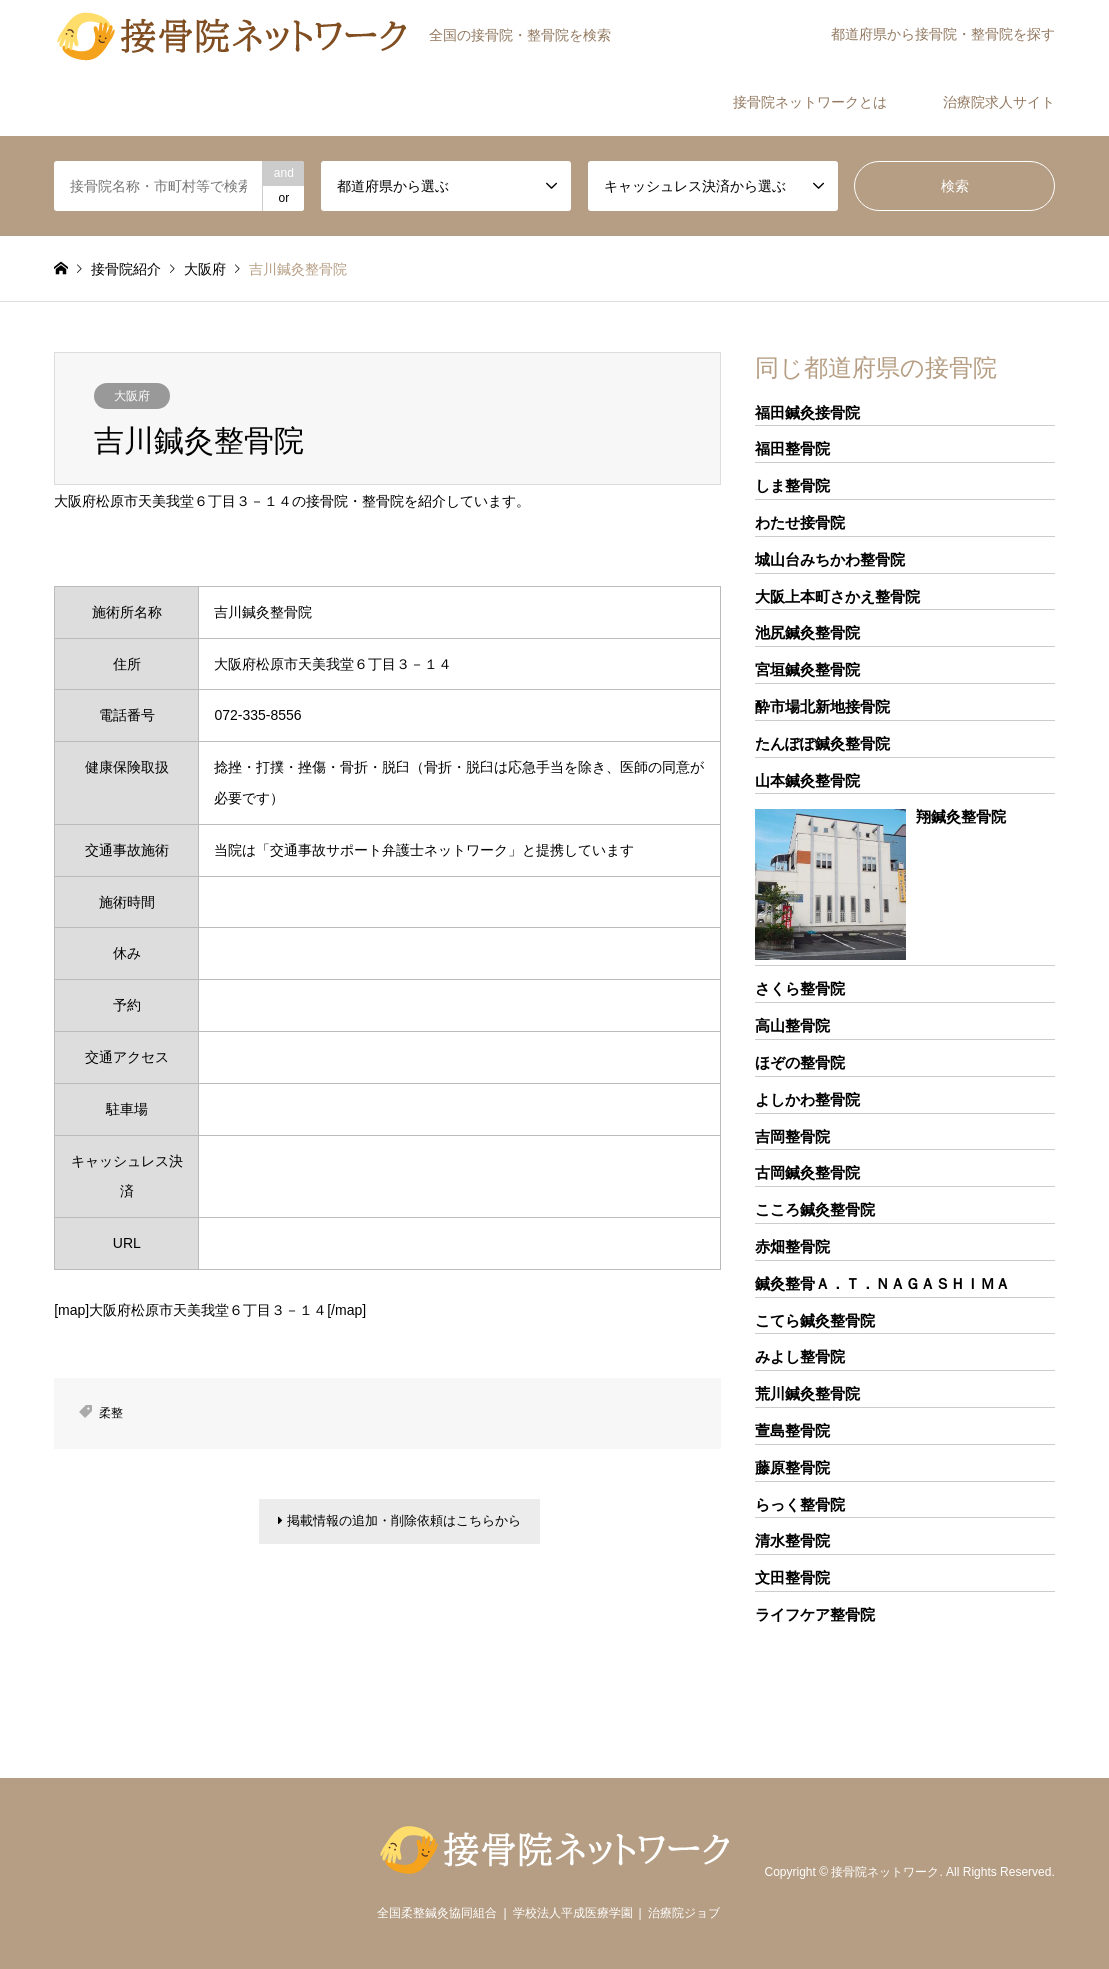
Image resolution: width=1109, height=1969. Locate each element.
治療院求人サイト (999, 102)
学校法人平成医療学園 (573, 1913)
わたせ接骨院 (800, 522)
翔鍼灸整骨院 (961, 816)
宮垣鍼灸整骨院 (807, 669)
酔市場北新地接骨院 (822, 706)
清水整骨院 (792, 1540)
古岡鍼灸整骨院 (807, 1172)
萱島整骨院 (792, 1430)
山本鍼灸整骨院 (807, 780)
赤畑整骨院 (792, 1246)
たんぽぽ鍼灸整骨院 (822, 743)
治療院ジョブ (684, 1913)
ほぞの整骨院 (800, 1062)
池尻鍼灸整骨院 (807, 632)
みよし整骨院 (800, 1356)
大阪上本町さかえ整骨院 (837, 596)
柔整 (111, 1413)
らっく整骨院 (800, 1504)
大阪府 (132, 396)
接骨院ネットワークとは (810, 102)
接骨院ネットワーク (885, 1873)
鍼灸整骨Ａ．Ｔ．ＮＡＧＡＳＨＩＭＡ (882, 1283)
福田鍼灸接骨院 (807, 412)
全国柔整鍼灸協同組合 (437, 1913)
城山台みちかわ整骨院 (830, 559)
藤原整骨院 (792, 1467)
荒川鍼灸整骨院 (807, 1393)
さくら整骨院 (800, 988)
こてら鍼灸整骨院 (815, 1320)
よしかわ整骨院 (807, 1099)
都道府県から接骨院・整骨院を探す (943, 34)
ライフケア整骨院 (815, 1614)
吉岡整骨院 (792, 1136)
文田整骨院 (792, 1577)
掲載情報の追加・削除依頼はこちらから (399, 1524)
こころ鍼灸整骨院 (815, 1209)
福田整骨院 (792, 448)
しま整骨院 (792, 485)
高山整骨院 (792, 1025)
